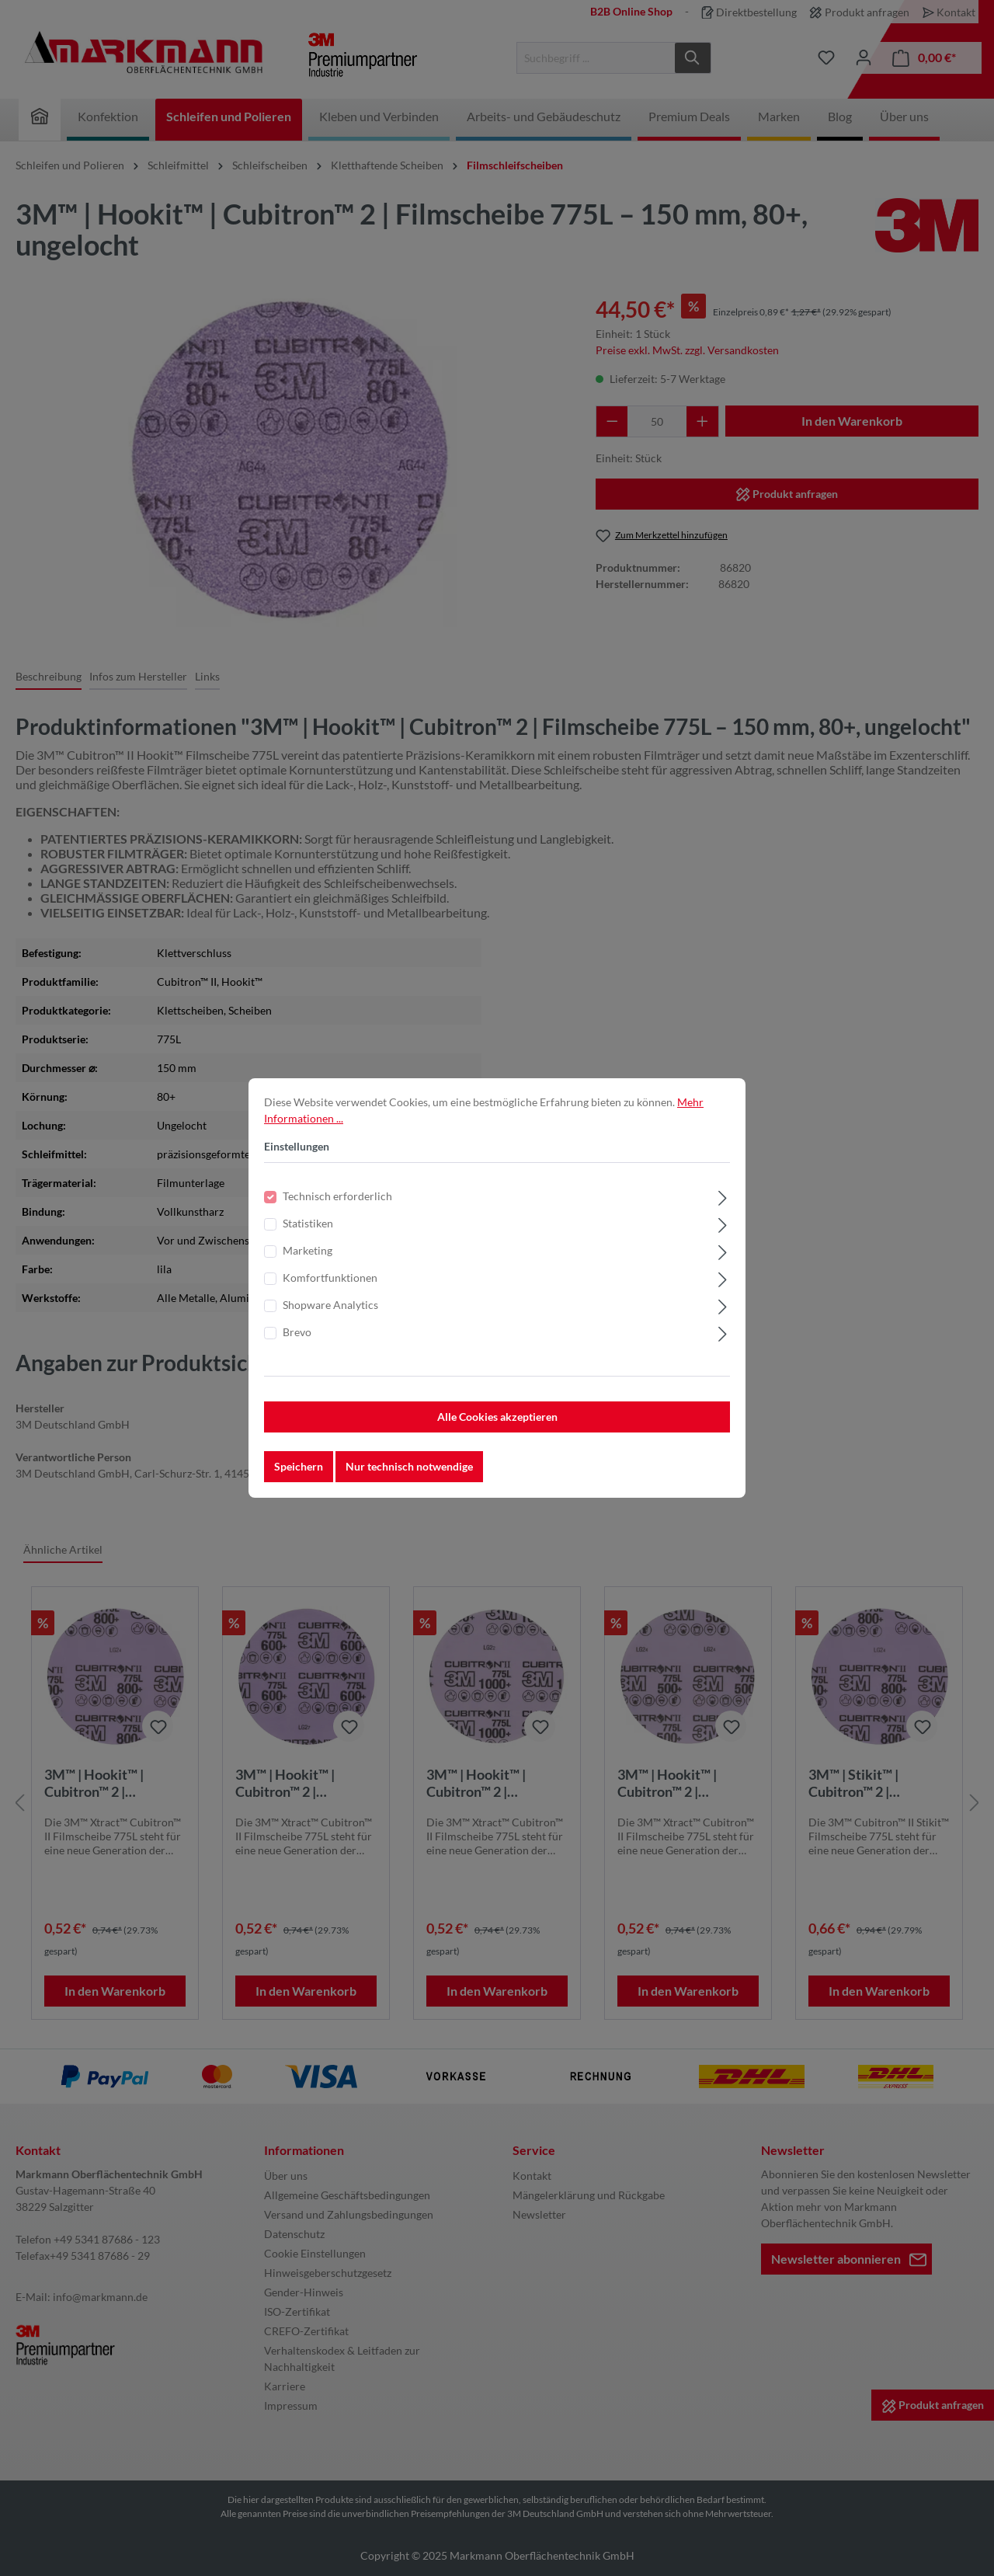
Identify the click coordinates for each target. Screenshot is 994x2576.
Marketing (307, 1251)
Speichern (298, 1467)
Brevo (297, 1333)
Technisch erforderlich (337, 1197)
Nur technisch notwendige (409, 1467)
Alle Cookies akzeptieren (497, 1418)
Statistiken (308, 1224)
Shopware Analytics (330, 1306)
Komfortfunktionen (330, 1279)
